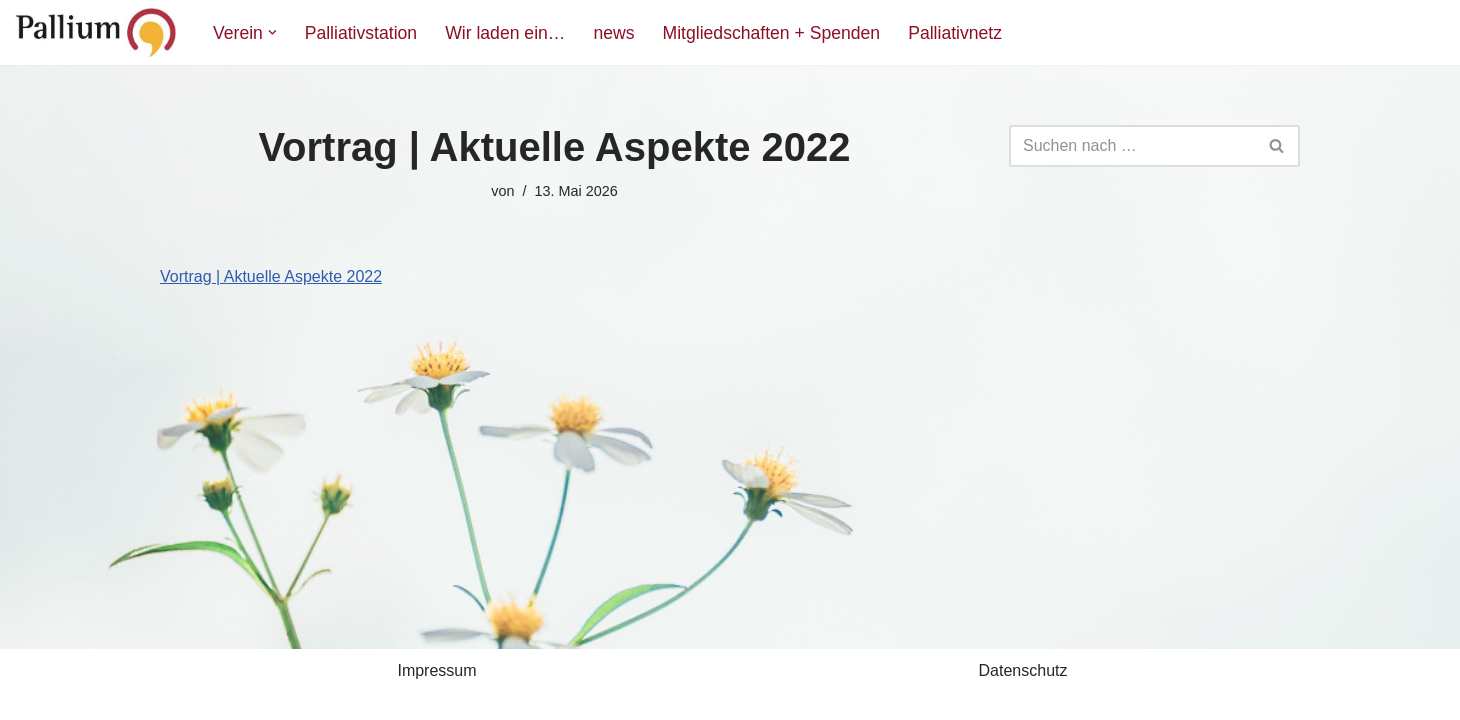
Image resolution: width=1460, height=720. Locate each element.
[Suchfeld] (1132, 146)
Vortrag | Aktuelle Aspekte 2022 (271, 276)
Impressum (436, 670)
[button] (272, 32)
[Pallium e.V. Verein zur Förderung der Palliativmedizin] (97, 32)
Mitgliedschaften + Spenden (772, 33)
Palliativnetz (955, 33)
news (613, 33)
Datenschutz (1023, 670)
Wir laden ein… (505, 33)
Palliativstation (361, 33)
